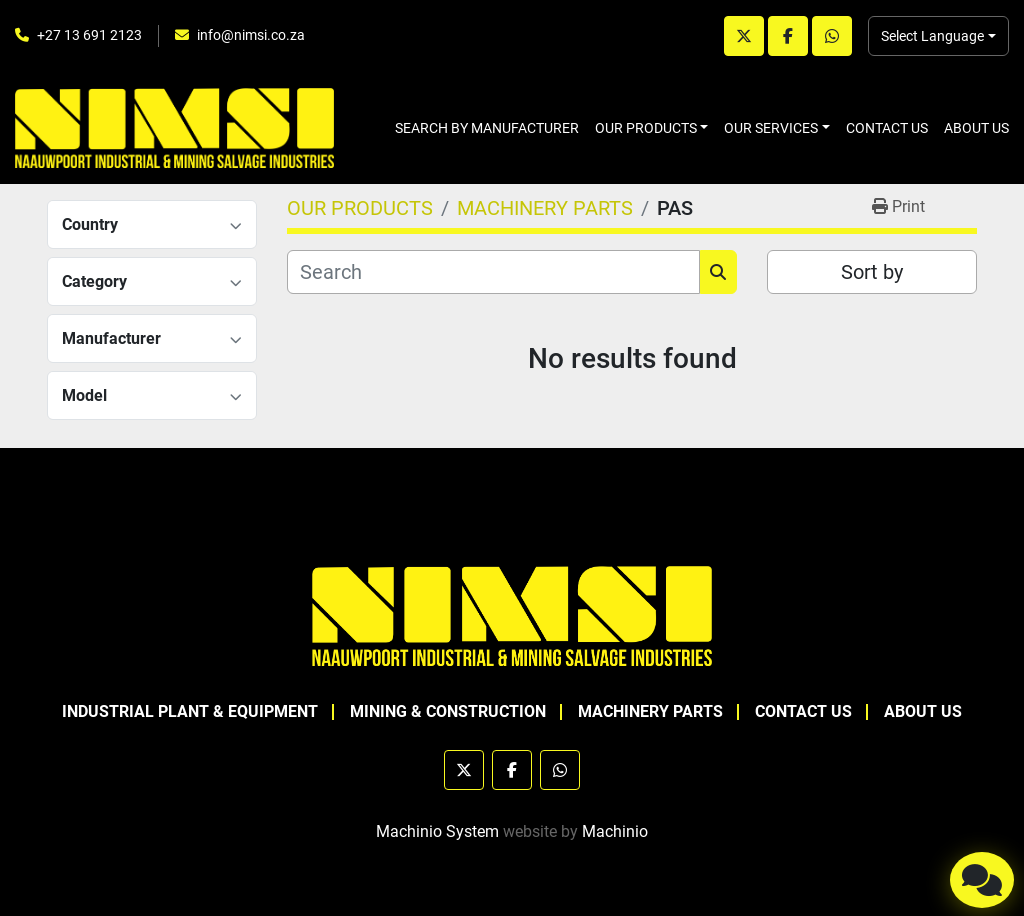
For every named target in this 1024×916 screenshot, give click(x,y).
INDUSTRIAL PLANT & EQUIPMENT (190, 711)
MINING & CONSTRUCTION (448, 711)
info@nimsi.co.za (251, 35)
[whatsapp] (832, 36)
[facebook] (788, 36)
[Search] (493, 272)
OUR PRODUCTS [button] (646, 128)
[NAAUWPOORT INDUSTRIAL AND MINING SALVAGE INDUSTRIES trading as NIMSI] (512, 614)
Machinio (615, 831)
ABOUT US (976, 128)
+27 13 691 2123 (89, 35)
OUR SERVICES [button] (771, 128)
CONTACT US (887, 128)
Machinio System (437, 831)
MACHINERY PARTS (650, 711)
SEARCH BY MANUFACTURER (487, 128)
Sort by (872, 272)
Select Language (932, 36)
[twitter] (744, 36)
